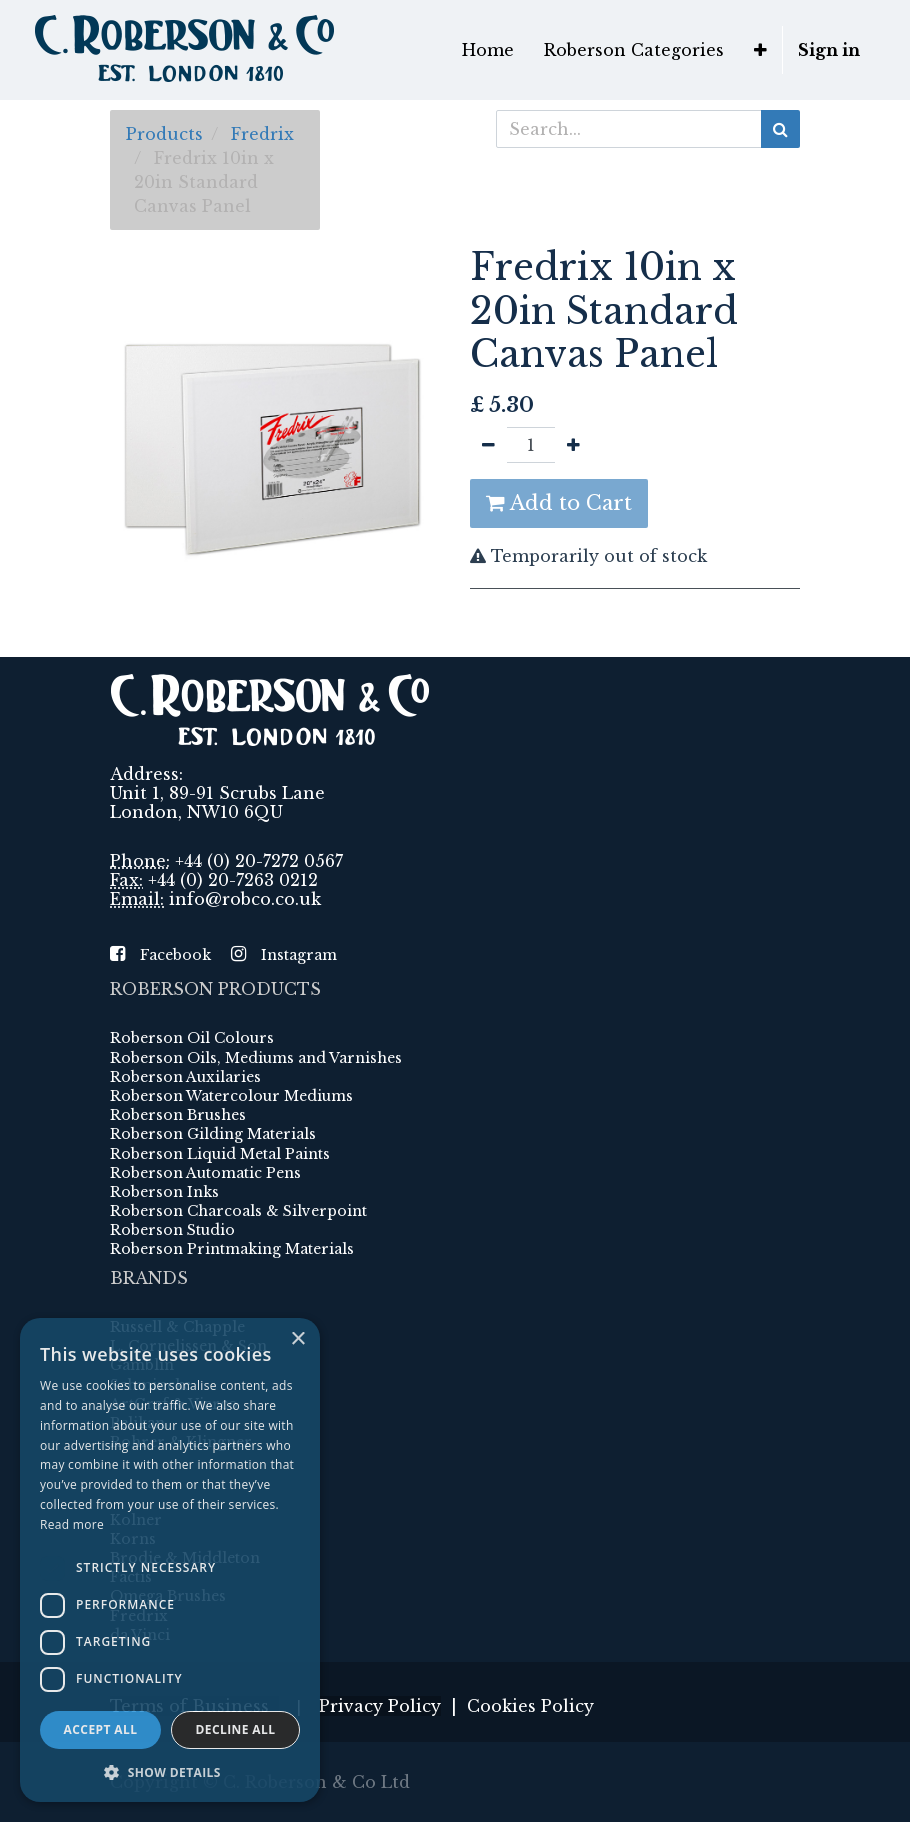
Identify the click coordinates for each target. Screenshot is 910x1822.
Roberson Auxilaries (185, 1077)
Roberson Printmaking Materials (232, 1249)
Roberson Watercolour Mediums (231, 1096)
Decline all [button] (236, 1729)
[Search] (780, 129)
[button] (760, 50)
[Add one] (573, 445)
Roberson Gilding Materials (213, 1134)
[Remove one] (488, 445)
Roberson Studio (172, 1230)
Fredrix (262, 134)
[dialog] (170, 1560)
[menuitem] (488, 50)
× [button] (297, 1339)
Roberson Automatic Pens (205, 1173)
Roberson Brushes (178, 1115)
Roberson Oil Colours (192, 1038)
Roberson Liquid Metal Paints (220, 1154)
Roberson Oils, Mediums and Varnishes (256, 1058)
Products (164, 134)
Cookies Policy (530, 1706)
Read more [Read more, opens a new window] (72, 1524)
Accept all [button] (101, 1729)
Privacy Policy (380, 1706)
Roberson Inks (164, 1192)
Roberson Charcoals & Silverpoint (238, 1211)
